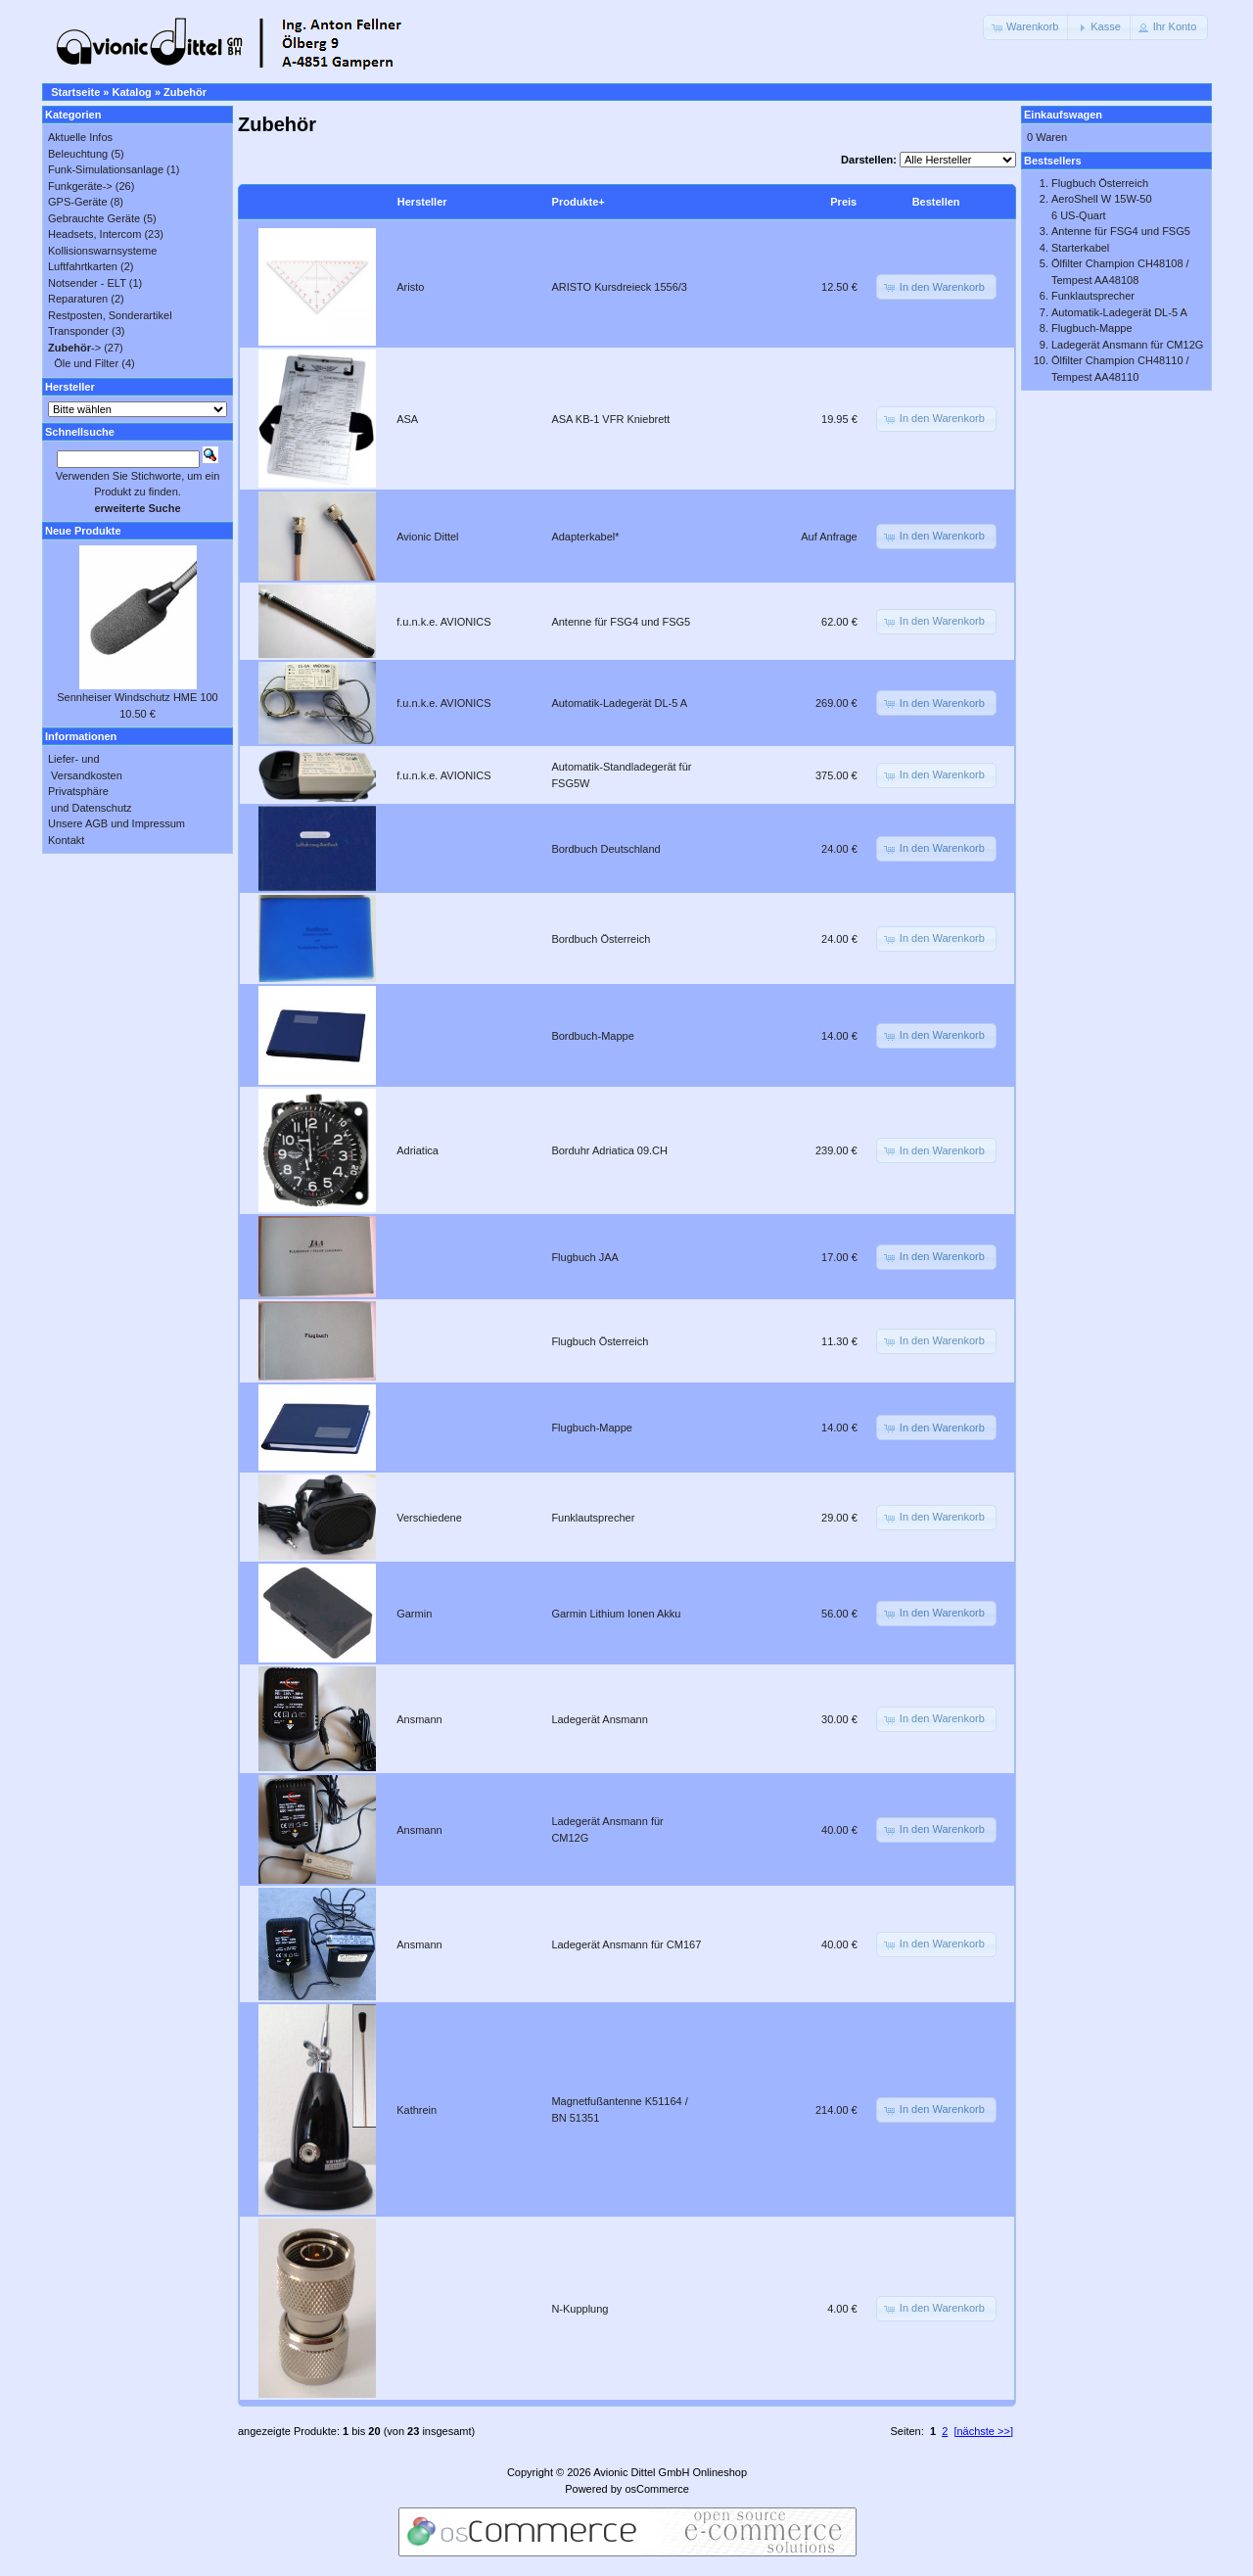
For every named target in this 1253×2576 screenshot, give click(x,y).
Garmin (414, 1613)
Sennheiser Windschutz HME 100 (137, 697)
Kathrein (416, 2110)
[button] (1026, 27)
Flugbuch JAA (584, 1257)
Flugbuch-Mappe (591, 1427)
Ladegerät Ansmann (599, 1719)
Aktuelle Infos (80, 137)
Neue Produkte (83, 531)
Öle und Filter (86, 363)
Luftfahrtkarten (82, 266)
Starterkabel (1080, 248)
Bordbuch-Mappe (592, 1036)
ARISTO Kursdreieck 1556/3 (619, 287)
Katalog (132, 92)
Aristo (410, 287)
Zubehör (185, 92)
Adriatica (417, 1150)
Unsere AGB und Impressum (116, 823)
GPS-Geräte (78, 202)
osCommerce (656, 2489)
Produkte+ (578, 202)
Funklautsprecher (592, 1517)
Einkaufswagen (1063, 114)
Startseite (75, 92)
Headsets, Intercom (94, 234)
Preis (843, 202)
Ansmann (418, 1719)
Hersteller (422, 202)
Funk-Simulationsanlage (105, 169)
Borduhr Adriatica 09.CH (609, 1150)
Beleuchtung (78, 154)
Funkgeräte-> (80, 186)
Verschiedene (429, 1517)
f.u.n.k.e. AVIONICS (443, 622)
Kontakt (66, 840)
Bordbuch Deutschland (605, 849)
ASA (407, 419)
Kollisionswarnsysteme (102, 251)
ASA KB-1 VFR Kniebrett (610, 419)
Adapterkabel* (585, 536)
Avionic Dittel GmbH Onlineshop (670, 2472)
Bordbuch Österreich (600, 939)
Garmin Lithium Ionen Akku (615, 1613)
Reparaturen (78, 298)
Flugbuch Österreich (599, 1341)
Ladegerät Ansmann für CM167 (626, 1944)
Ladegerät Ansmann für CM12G (1127, 345)
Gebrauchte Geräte (94, 218)
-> (74, 347)
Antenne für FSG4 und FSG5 (620, 622)
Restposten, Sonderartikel (110, 315)
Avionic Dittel (427, 536)
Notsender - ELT (87, 283)
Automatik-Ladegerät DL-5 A (619, 703)
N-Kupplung (579, 2309)
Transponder (78, 331)
